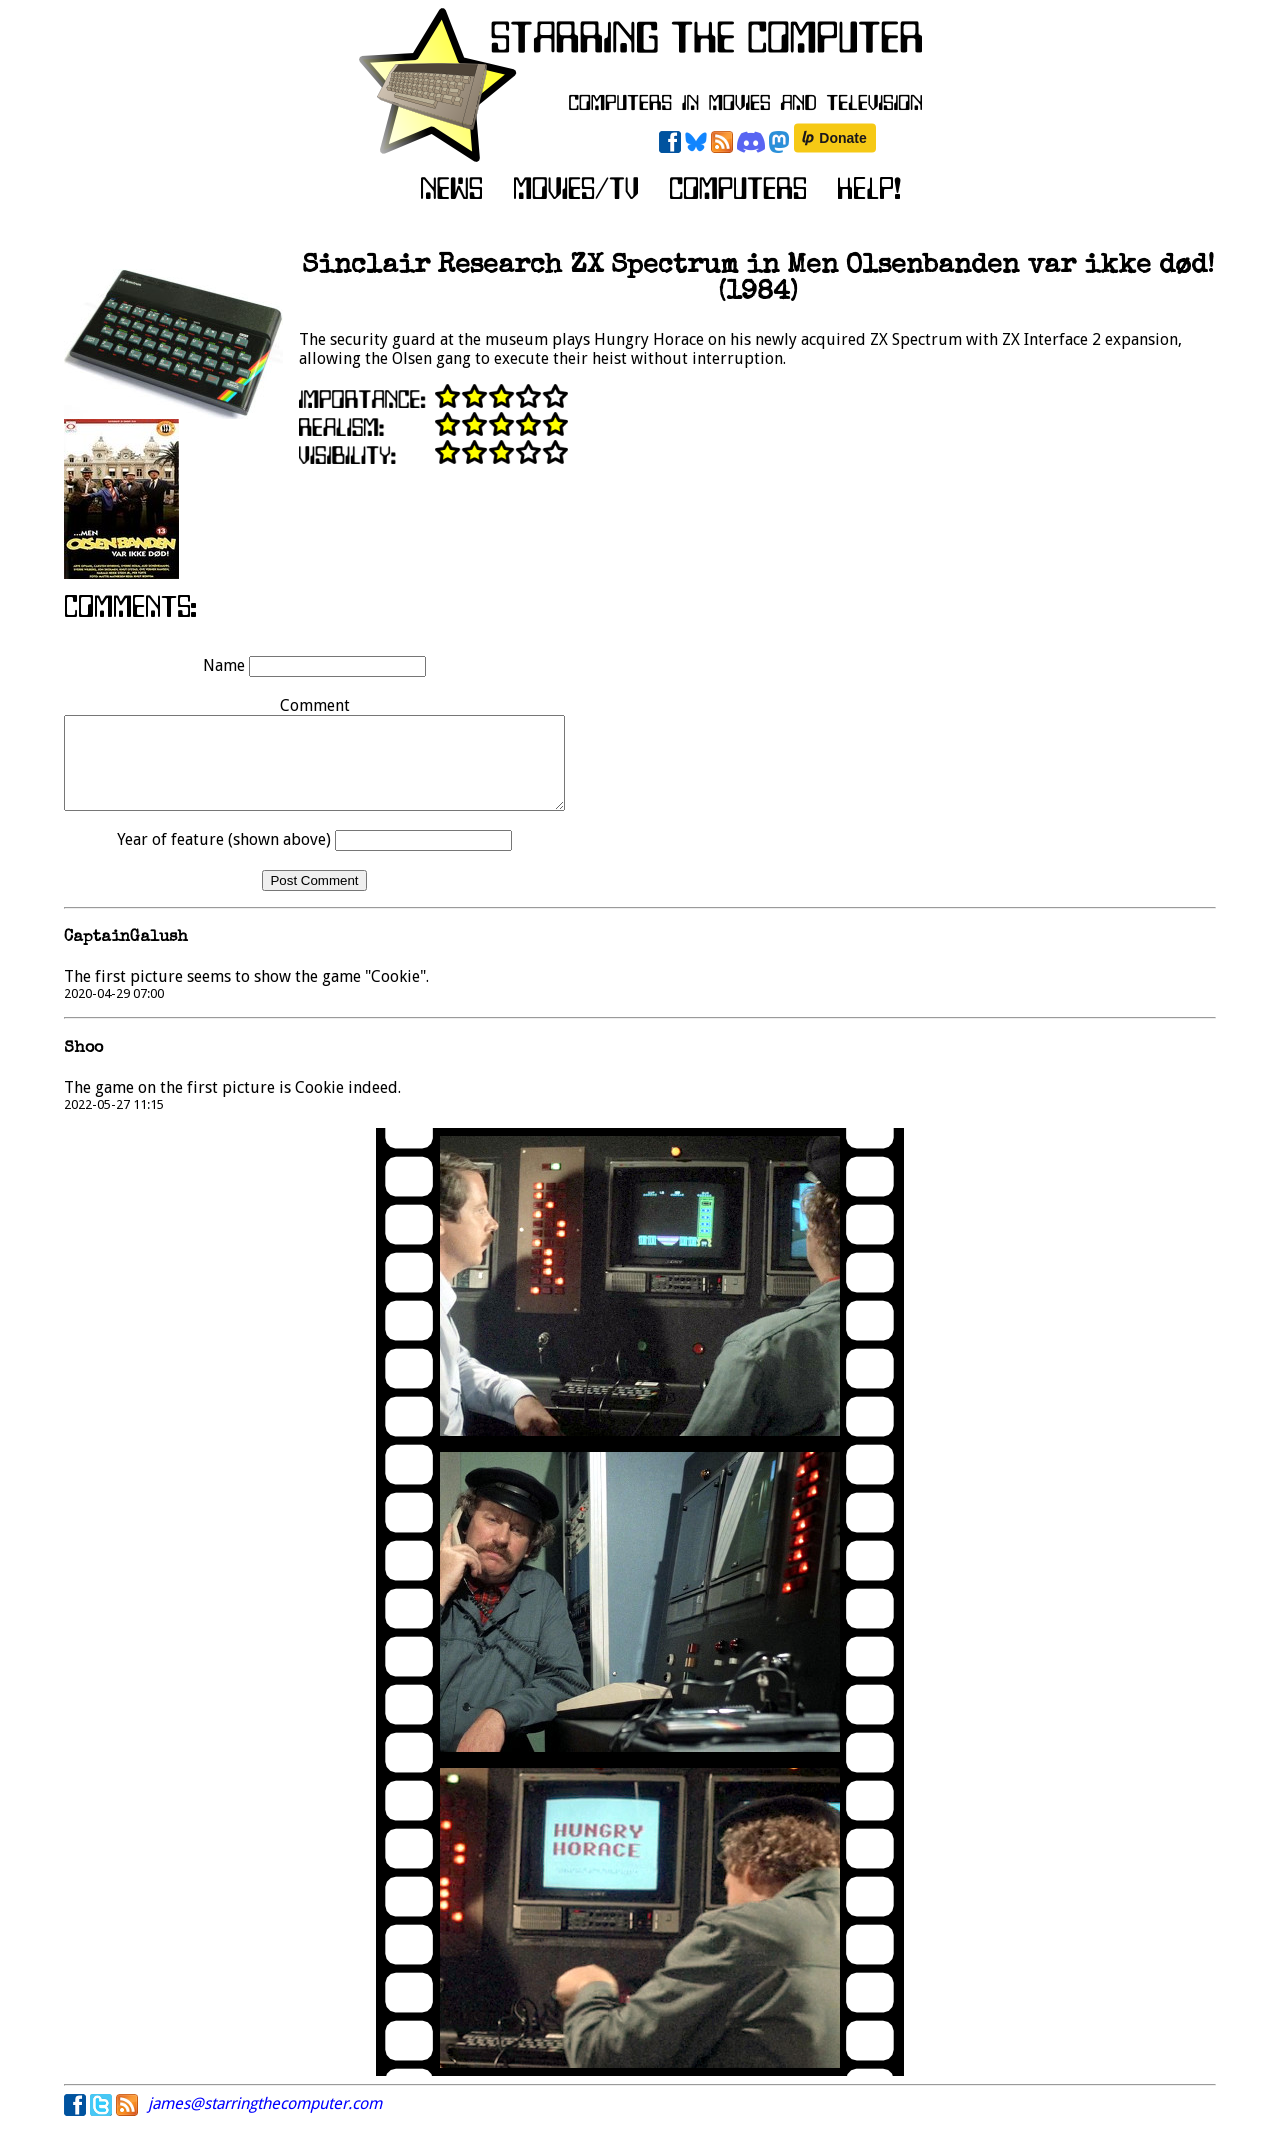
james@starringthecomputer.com (265, 2121)
